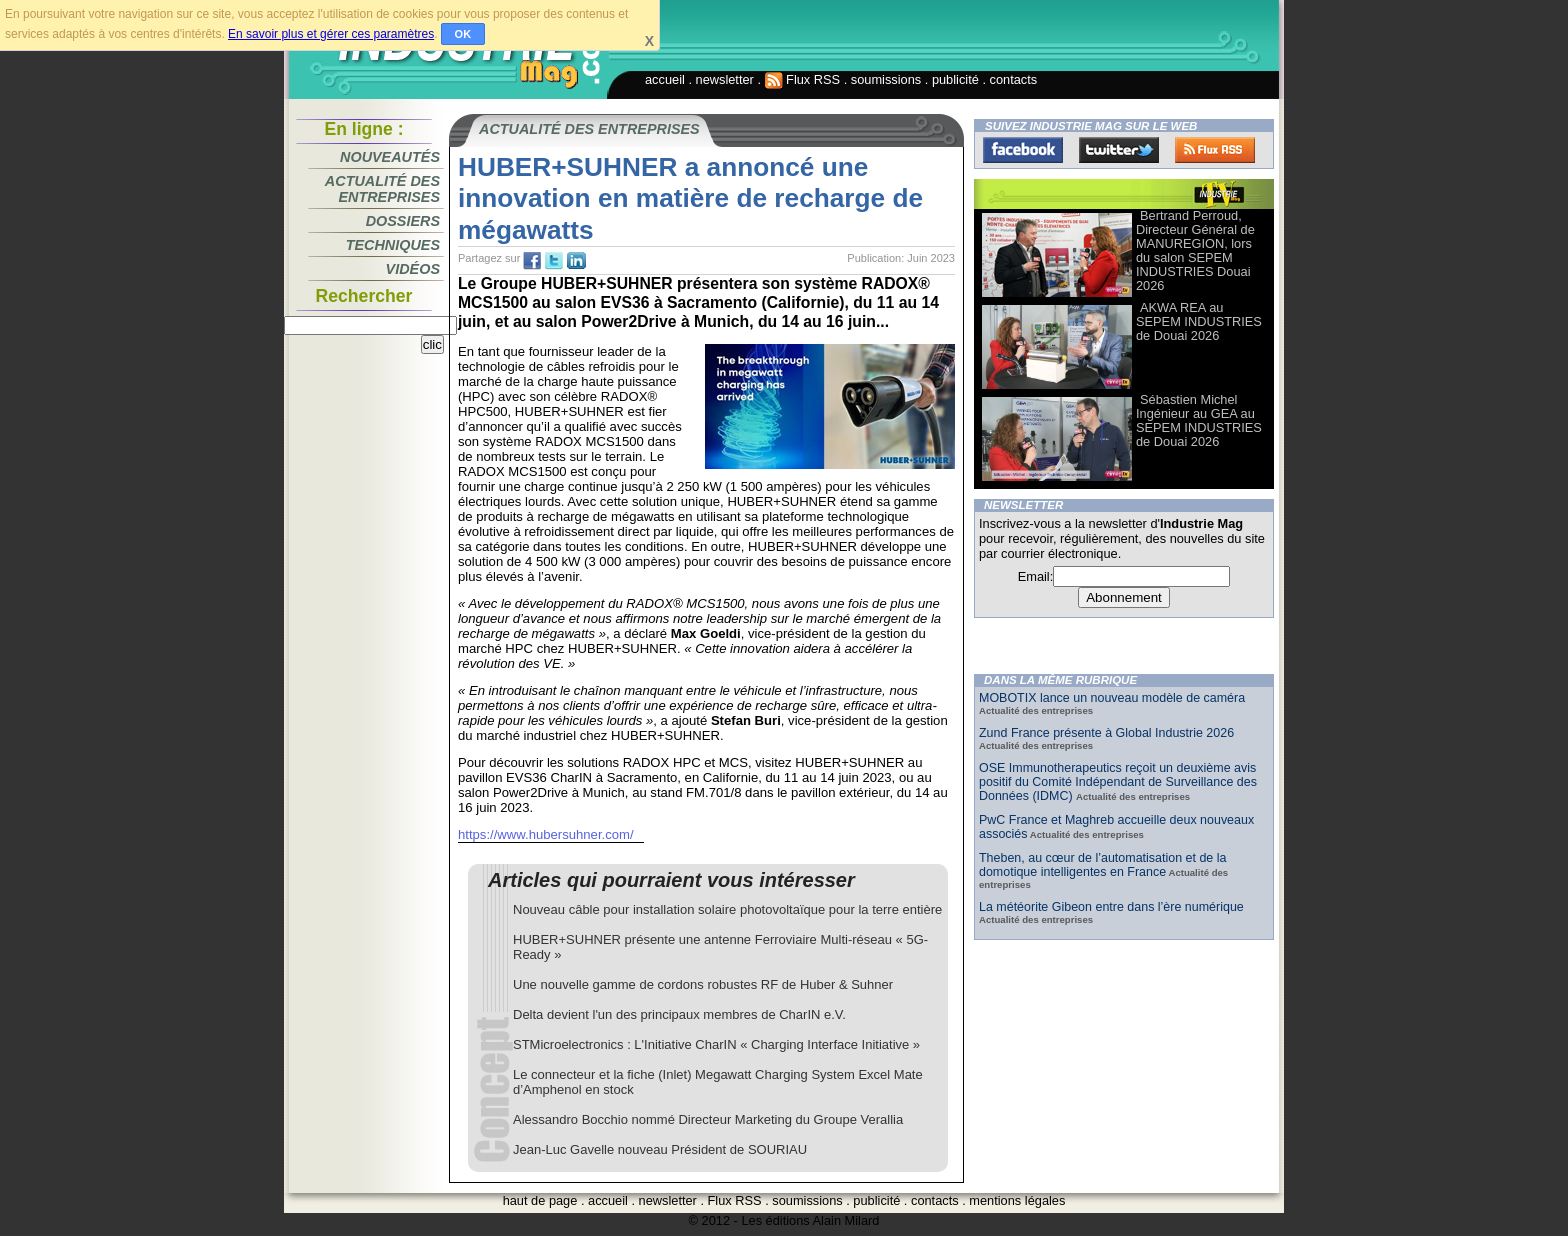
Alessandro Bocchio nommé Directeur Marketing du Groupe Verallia (708, 1119)
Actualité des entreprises (382, 189)
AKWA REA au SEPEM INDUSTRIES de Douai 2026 (1199, 321)
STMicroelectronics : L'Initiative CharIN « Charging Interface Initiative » (716, 1044)
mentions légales (1017, 1200)
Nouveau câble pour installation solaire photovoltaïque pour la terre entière (727, 909)
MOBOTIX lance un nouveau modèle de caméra (1112, 698)
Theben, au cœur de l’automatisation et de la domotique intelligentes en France (1102, 865)
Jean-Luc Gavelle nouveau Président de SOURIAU (660, 1149)
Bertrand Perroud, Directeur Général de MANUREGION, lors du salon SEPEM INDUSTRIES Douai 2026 (1195, 250)
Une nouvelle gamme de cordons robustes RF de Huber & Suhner (703, 984)
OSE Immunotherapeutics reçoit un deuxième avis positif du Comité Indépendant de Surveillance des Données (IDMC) (1118, 782)
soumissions (886, 79)
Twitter (1119, 150)
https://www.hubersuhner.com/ (546, 834)
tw (554, 261)
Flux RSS (803, 79)
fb (532, 261)
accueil (665, 79)
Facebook (1023, 150)
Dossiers (403, 221)
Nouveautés (390, 157)
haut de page (540, 1200)
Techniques (393, 245)
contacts (1014, 79)
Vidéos (413, 269)
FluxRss (1215, 150)
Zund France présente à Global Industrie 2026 (1106, 733)
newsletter (725, 79)
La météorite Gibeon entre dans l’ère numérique (1111, 907)
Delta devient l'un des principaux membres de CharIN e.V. (679, 1014)
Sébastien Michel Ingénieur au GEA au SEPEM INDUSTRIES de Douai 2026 (1199, 420)
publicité (955, 79)
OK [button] (463, 34)
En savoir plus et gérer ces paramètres (331, 34)
